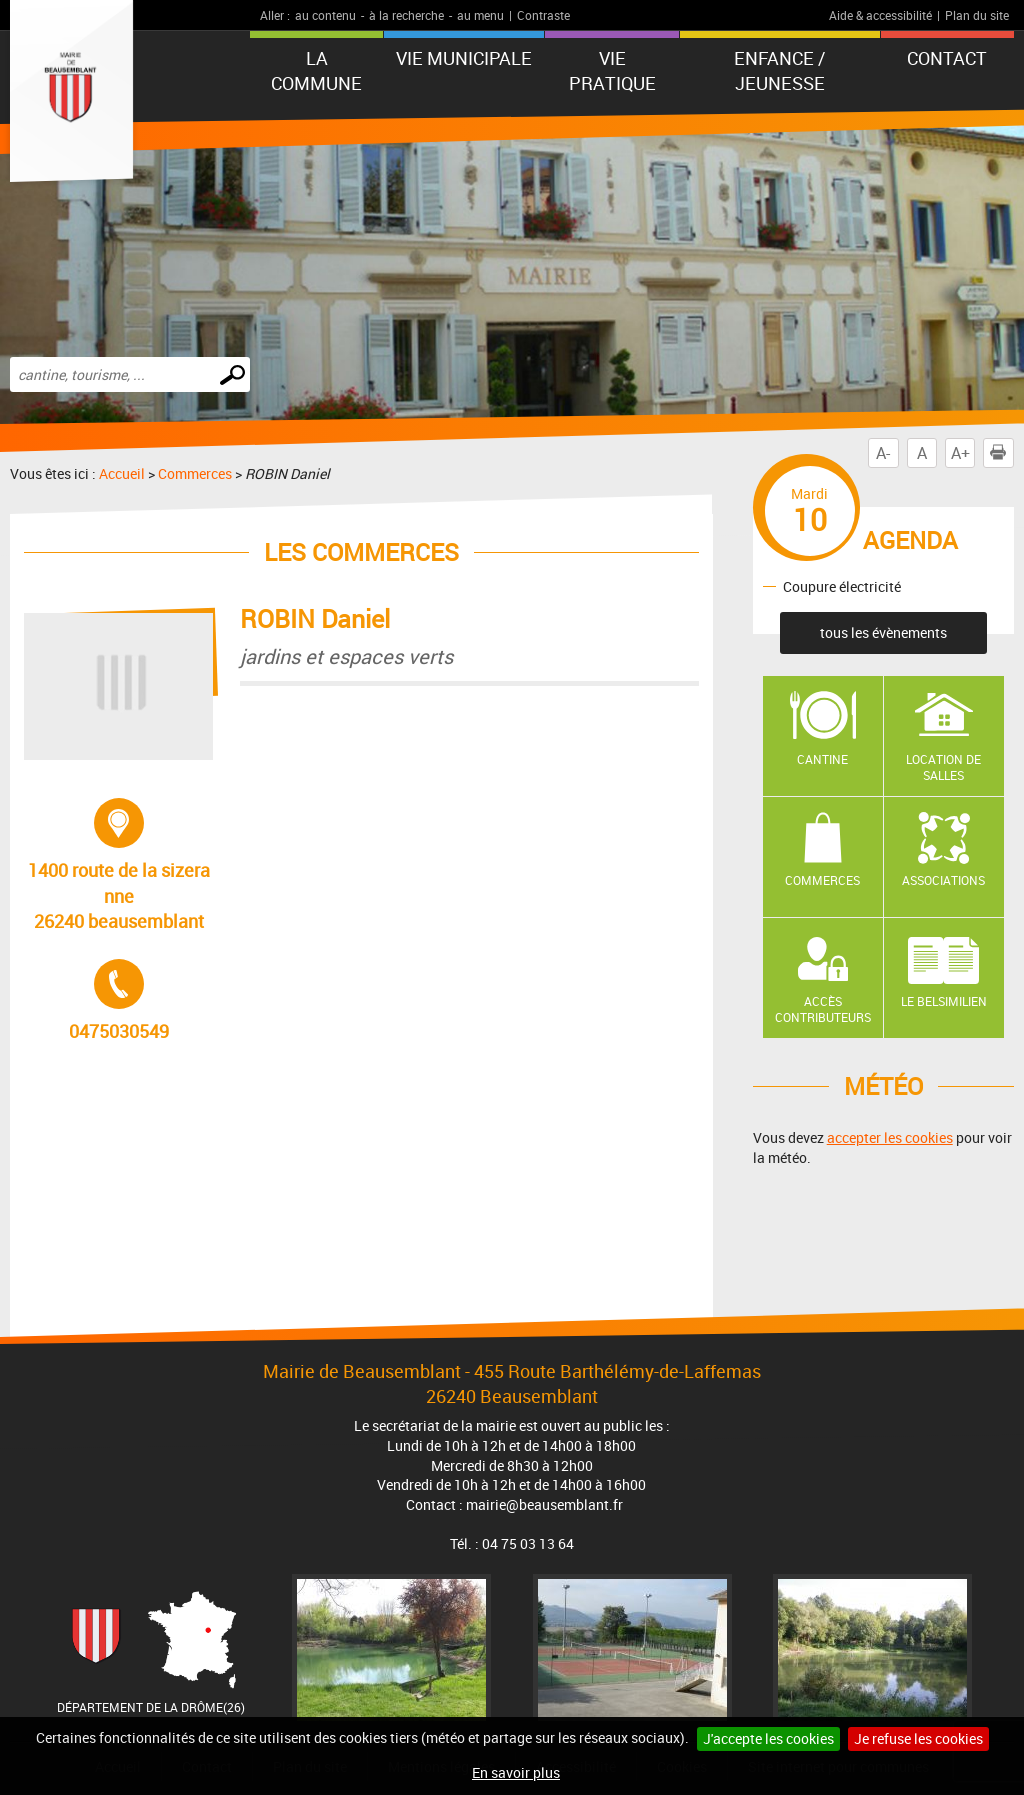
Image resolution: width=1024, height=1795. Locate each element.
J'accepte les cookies (768, 1738)
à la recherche (406, 15)
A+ (960, 453)
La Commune (316, 70)
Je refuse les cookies (918, 1738)
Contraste (543, 15)
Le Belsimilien (944, 1001)
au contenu (325, 15)
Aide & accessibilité (880, 15)
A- (883, 453)
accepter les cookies (890, 1137)
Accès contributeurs (823, 1009)
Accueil (122, 473)
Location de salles (943, 767)
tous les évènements (883, 632)
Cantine (822, 759)
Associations (943, 880)
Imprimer (1002, 453)
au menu (480, 15)
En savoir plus (516, 1772)
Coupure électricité (842, 585)
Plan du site (977, 15)
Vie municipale (464, 58)
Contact (947, 58)
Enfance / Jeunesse (779, 70)
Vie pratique (612, 70)
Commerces (195, 473)
